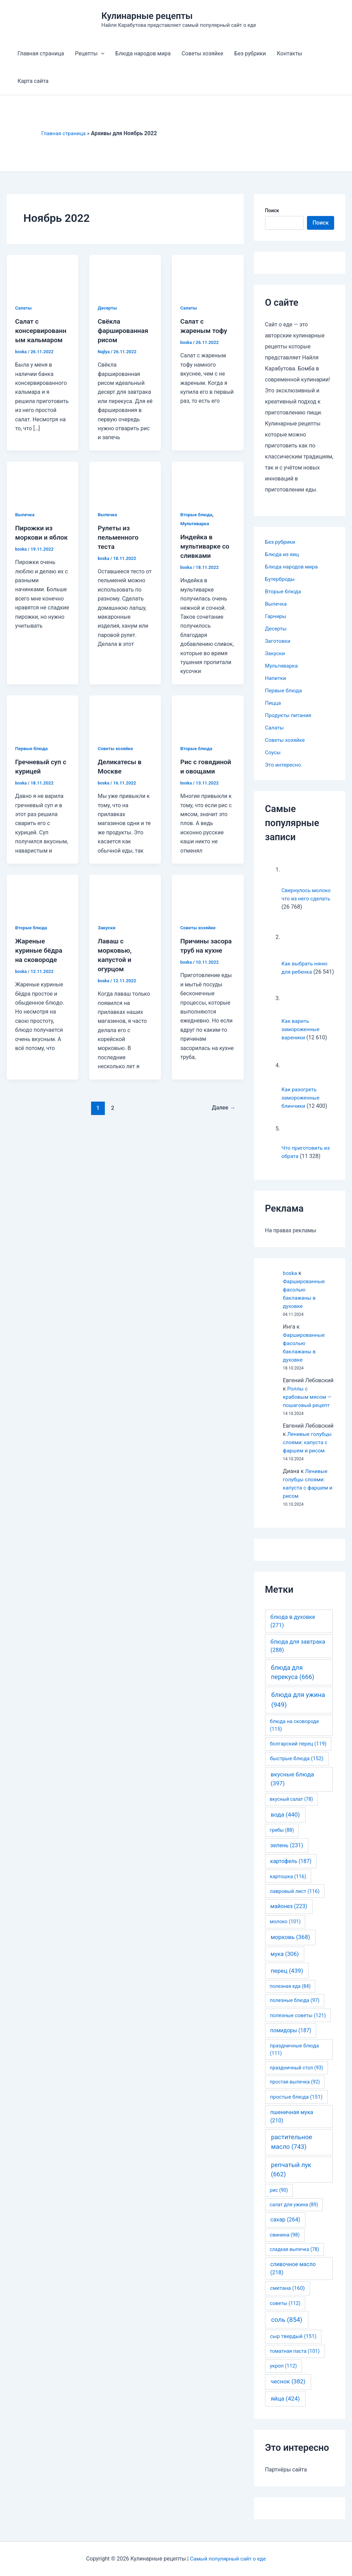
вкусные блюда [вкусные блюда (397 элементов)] (292, 1787)
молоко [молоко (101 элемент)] (285, 1930)
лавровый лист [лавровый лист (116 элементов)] (294, 1899)
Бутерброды (280, 579)
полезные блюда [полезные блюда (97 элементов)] (295, 2009)
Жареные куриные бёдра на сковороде (40, 947)
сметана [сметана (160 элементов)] (287, 2296)
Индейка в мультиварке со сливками (205, 545)
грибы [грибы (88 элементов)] (282, 1838)
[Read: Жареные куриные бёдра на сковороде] (42, 892)
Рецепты (89, 53)
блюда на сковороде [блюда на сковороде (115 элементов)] (294, 1733)
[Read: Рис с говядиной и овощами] (207, 713)
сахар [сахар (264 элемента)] (285, 2228)
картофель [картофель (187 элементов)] (290, 1869)
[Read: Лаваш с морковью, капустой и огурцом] (125, 892)
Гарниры (276, 616)
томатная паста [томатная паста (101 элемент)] (295, 2359)
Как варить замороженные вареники (301, 1037)
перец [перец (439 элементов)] (287, 1979)
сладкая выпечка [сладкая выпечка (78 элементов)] (294, 2257)
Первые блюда (32, 746)
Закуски (107, 925)
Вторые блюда (196, 513)
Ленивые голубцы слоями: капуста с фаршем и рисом (308, 1450)
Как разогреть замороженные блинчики (301, 1105)
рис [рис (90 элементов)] (279, 2198)
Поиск (272, 210)
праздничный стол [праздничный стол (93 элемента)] (296, 2076)
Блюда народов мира (143, 53)
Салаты (24, 308)
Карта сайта (33, 81)
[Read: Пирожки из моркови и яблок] (42, 480)
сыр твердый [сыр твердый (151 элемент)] (293, 2344)
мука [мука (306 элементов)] (285, 1962)
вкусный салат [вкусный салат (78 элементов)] (291, 1807)
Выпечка (25, 513)
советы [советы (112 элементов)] (285, 2311)
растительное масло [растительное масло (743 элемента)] (291, 2150)
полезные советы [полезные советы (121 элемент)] (298, 2024)
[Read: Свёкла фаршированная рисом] (125, 274)
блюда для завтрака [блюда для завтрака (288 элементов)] (298, 1654)
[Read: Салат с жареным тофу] (207, 274)
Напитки (276, 678)
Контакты (289, 53)
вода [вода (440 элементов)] (285, 1822)
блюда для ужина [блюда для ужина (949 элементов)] (298, 1708)
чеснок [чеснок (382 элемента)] (288, 2389)
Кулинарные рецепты (147, 16)
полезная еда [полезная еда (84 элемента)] (290, 1994)
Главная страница (41, 53)
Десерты (108, 308)
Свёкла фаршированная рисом (124, 330)
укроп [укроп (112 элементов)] (283, 2374)
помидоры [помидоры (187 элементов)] (290, 2038)
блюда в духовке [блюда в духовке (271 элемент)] (293, 1629)
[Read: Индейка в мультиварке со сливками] (207, 480)
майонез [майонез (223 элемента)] (288, 1914)
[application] (101, 53)
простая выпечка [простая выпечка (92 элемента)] (295, 2090)
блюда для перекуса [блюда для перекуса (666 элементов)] (292, 1680)
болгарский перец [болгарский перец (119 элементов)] (298, 1752)
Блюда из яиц (282, 554)
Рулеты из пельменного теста (119, 536)
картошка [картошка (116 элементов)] (288, 1885)
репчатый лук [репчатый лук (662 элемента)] (291, 2177)
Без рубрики (250, 53)
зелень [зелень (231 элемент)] (286, 1853)
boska (290, 1281)
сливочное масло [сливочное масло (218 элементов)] (293, 2276)
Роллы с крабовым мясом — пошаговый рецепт (308, 1405)
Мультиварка (195, 523)
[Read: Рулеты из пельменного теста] (125, 480)
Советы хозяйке (202, 53)
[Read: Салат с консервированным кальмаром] (42, 274)
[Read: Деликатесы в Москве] (125, 713)
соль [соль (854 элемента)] (286, 2328)
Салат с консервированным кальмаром (42, 330)
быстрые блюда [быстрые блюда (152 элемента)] (296, 1767)
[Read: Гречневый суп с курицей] (42, 713)
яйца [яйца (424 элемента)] (285, 2406)
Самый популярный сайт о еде (228, 2558)
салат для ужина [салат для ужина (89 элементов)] (294, 2213)
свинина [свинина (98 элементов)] (285, 2243)
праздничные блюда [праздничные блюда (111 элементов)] (294, 2058)
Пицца (273, 703)
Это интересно (283, 764)
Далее (222, 1104)
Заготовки (278, 641)
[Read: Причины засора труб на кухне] (207, 892)
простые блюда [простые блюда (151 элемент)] (296, 2105)
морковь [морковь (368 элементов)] (290, 1945)
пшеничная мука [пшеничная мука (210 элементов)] (291, 2124)
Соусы (273, 752)
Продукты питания (289, 715)
